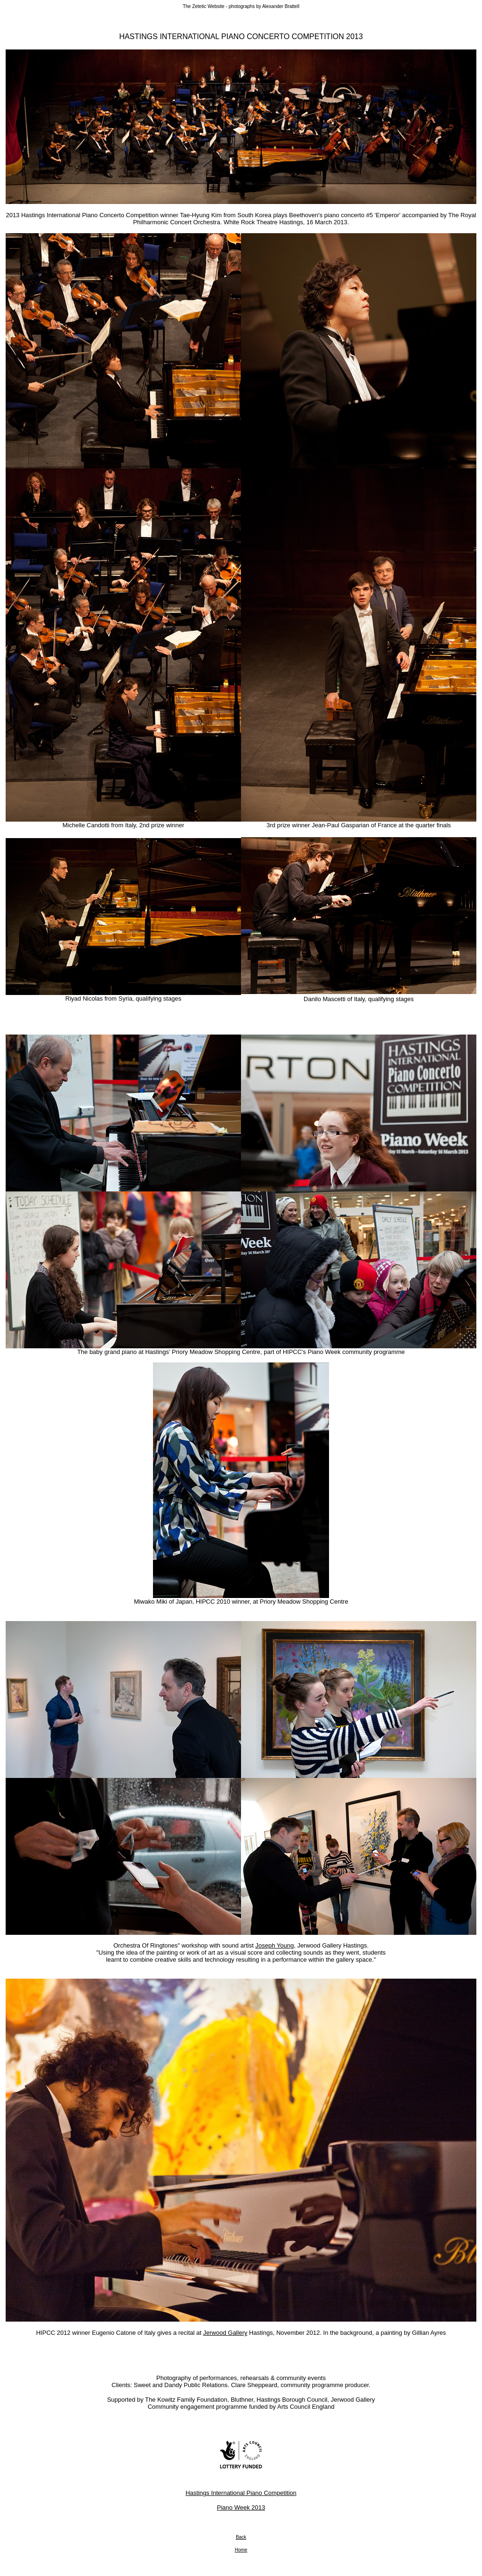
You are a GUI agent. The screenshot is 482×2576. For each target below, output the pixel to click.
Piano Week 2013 (241, 2507)
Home (241, 2549)
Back (241, 2537)
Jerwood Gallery (225, 2332)
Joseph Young (274, 1945)
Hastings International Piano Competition (241, 2492)
